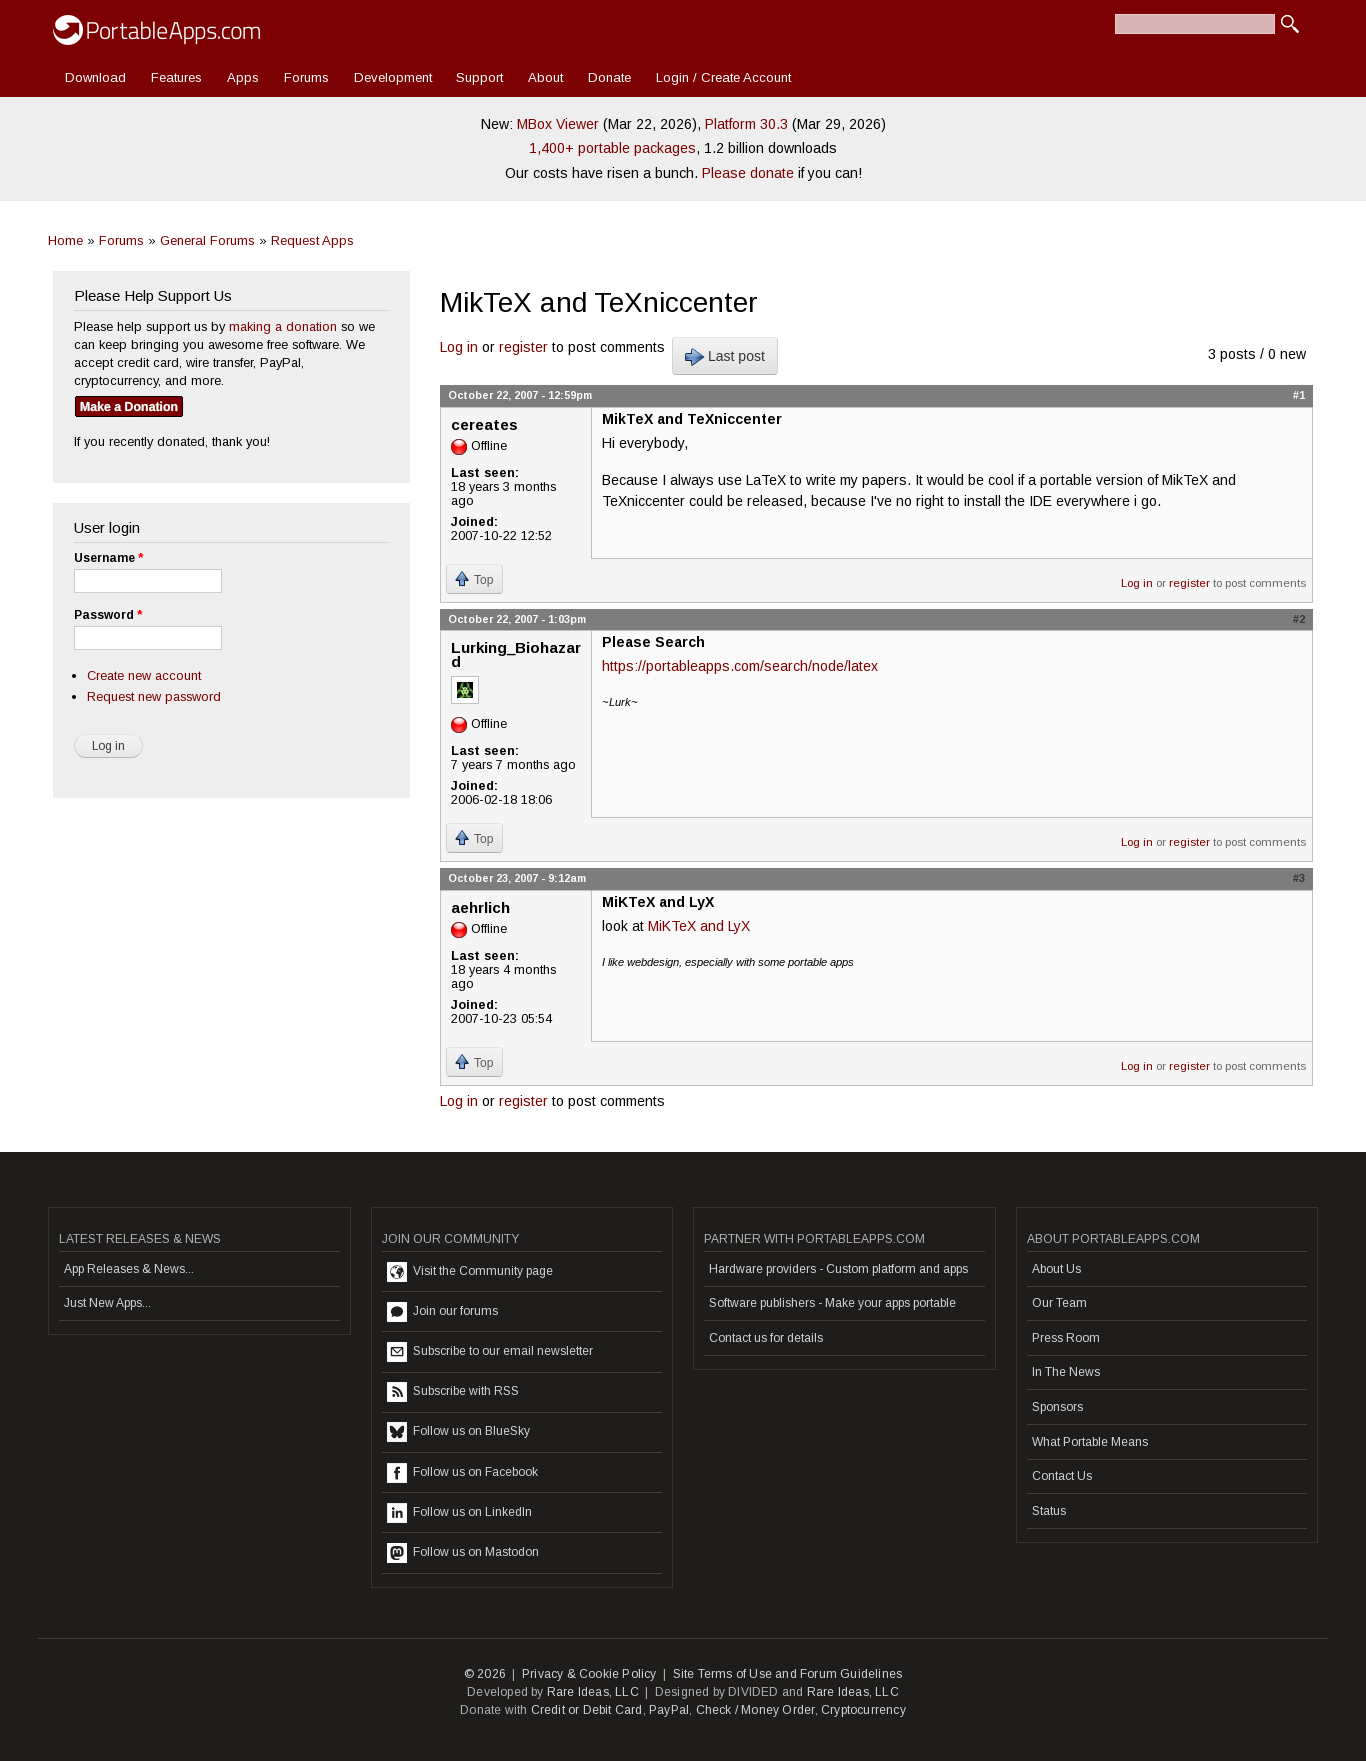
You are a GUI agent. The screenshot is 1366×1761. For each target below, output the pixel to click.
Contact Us (1062, 1476)
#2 (1299, 619)
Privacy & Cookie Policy (589, 1674)
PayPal (669, 1710)
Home (65, 240)
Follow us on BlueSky (458, 1432)
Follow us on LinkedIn (459, 1513)
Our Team (1059, 1303)
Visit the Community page (470, 1272)
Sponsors (1057, 1407)
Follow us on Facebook (462, 1473)
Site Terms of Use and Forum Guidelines (788, 1674)
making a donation (283, 326)
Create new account (144, 675)
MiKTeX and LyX (699, 926)
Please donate (748, 173)
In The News (1066, 1372)
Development (393, 77)
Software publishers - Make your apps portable (832, 1303)
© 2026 (485, 1674)
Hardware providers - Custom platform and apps (838, 1269)
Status (1049, 1511)
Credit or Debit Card (587, 1710)
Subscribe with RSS (453, 1392)
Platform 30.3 (746, 124)
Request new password (154, 696)
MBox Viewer (558, 124)
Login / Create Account (723, 77)
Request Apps (312, 240)
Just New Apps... (107, 1303)
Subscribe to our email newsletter (490, 1352)
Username (108, 558)
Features (176, 77)
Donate (609, 77)
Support (479, 77)
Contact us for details (766, 1338)
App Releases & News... (129, 1269)
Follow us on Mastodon (463, 1553)
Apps (243, 77)
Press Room (1066, 1338)
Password (108, 615)
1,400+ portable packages (612, 148)
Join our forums (442, 1312)
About (545, 77)
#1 (1299, 395)
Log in (459, 347)
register (523, 347)
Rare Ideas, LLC (593, 1692)
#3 (1299, 878)
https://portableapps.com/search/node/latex (740, 666)
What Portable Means (1090, 1442)
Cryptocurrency (863, 1710)
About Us (1056, 1269)
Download (95, 77)
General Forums (207, 240)
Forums (306, 77)
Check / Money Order (755, 1710)
